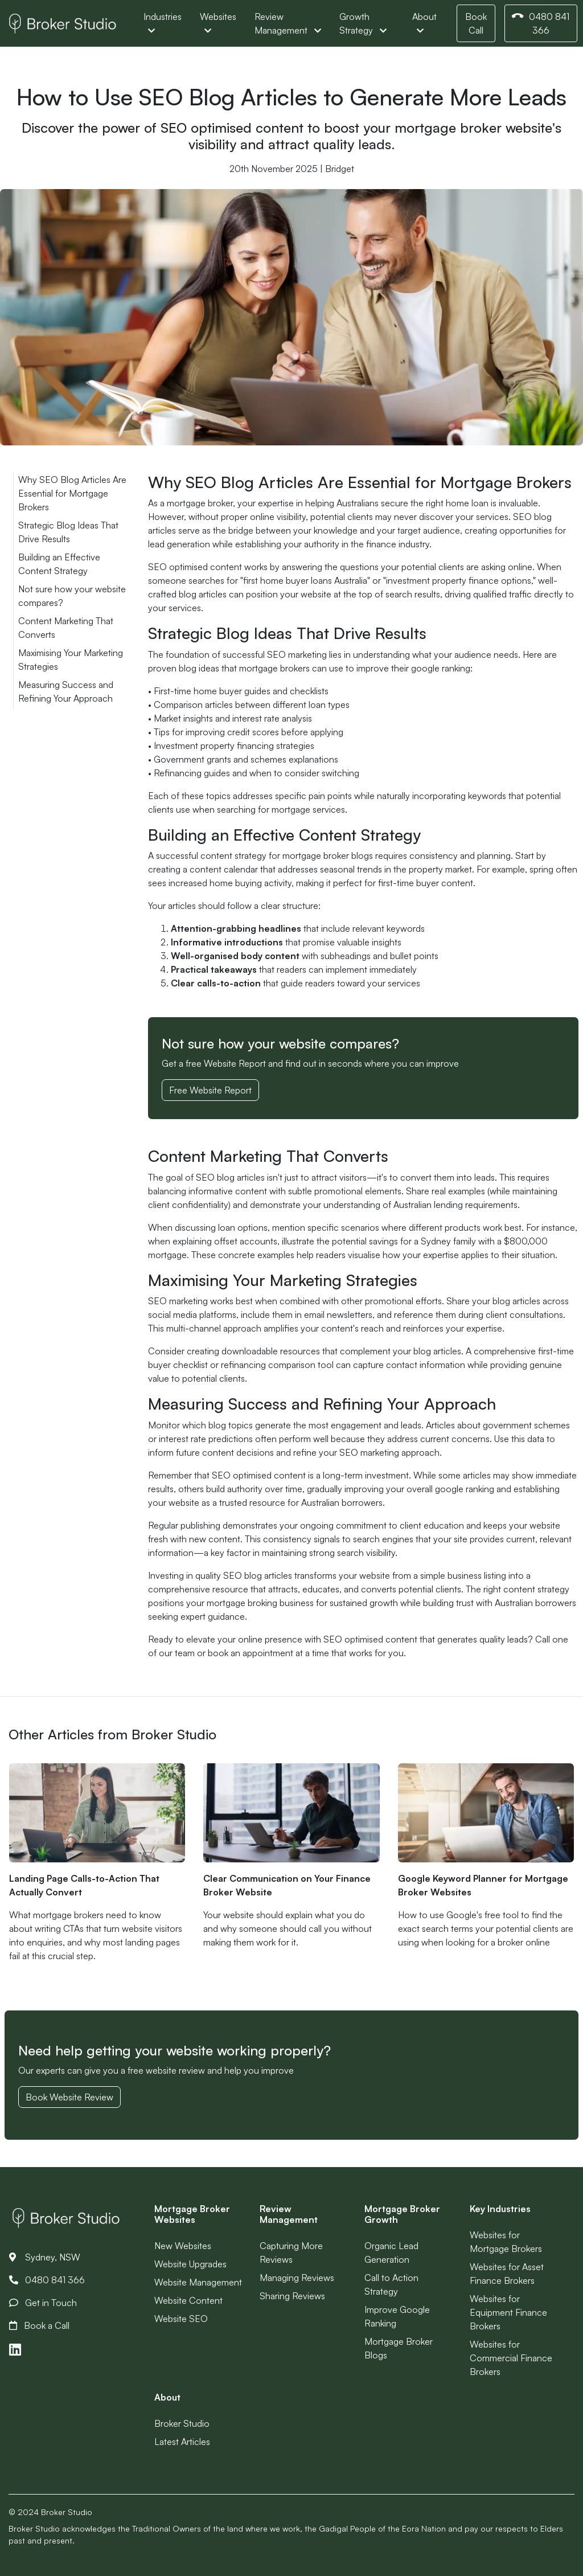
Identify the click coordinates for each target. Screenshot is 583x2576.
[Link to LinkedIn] (15, 2349)
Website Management (198, 2282)
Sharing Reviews (292, 2295)
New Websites (182, 2245)
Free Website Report (210, 1090)
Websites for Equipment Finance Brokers (508, 2312)
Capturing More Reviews (291, 2252)
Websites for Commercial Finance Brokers (511, 2358)
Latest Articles (182, 2441)
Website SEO (181, 2318)
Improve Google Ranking (397, 2316)
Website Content (188, 2300)
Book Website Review (69, 2097)
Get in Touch (43, 2302)
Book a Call (39, 2325)
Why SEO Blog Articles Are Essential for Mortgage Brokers (72, 493)
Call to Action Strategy (391, 2284)
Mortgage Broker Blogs (398, 2348)
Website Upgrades (190, 2264)
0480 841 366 (540, 23)
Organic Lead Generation (391, 2252)
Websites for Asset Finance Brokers (507, 2273)
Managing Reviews (297, 2277)
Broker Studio (182, 2423)
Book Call (476, 23)
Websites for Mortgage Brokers (506, 2241)
